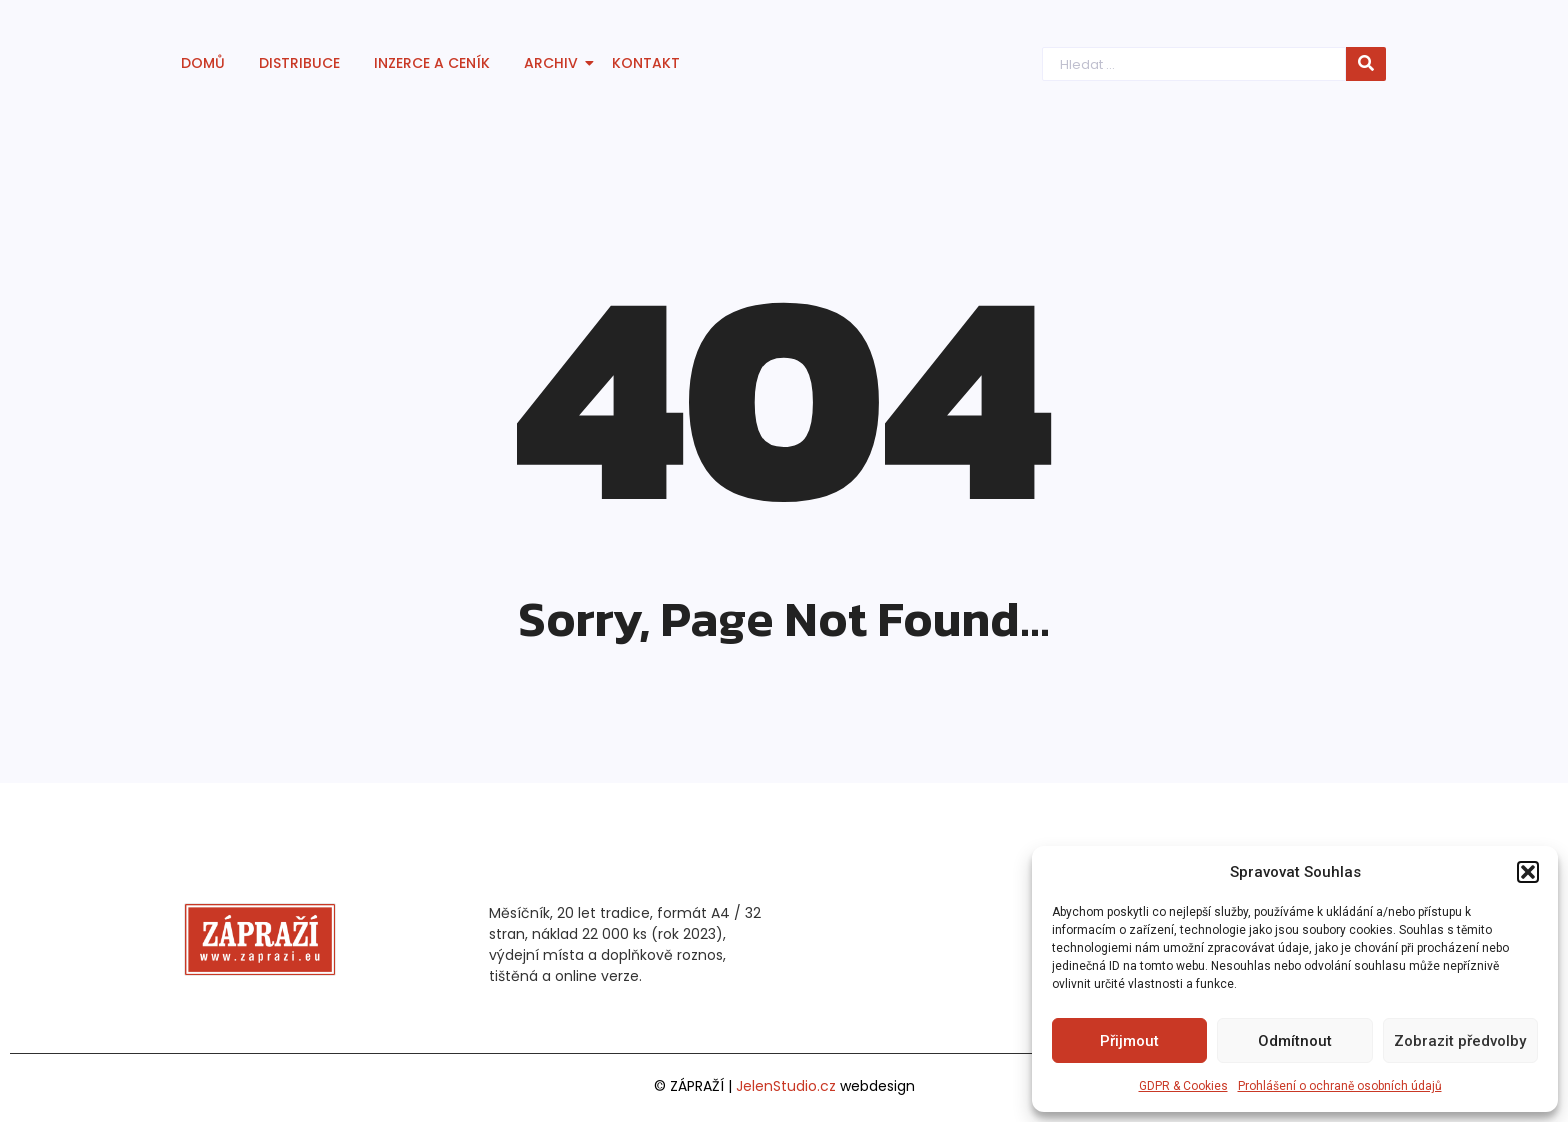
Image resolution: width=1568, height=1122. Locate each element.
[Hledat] (1198, 64)
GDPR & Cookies (1183, 1086)
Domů (203, 63)
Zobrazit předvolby (1460, 1041)
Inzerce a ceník (432, 63)
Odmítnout (1295, 1041)
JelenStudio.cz (786, 1086)
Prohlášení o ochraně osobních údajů (1340, 1086)
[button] (1528, 872)
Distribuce (299, 63)
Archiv (554, 63)
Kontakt (646, 63)
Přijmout (1129, 1041)
